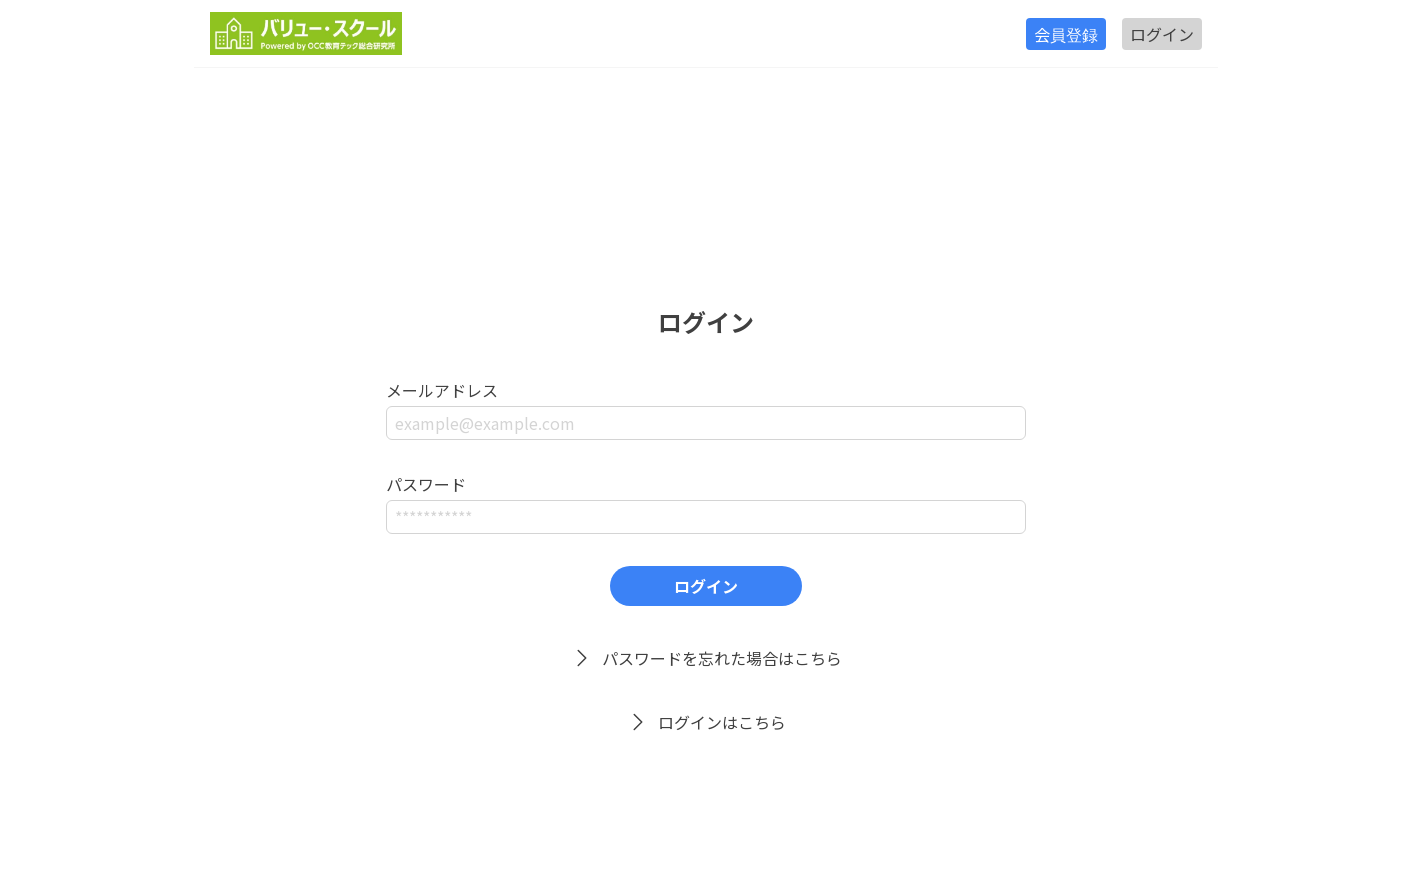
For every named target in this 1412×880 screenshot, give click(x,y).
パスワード (426, 484)
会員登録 (1066, 34)
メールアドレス (442, 390)
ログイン (1162, 34)
